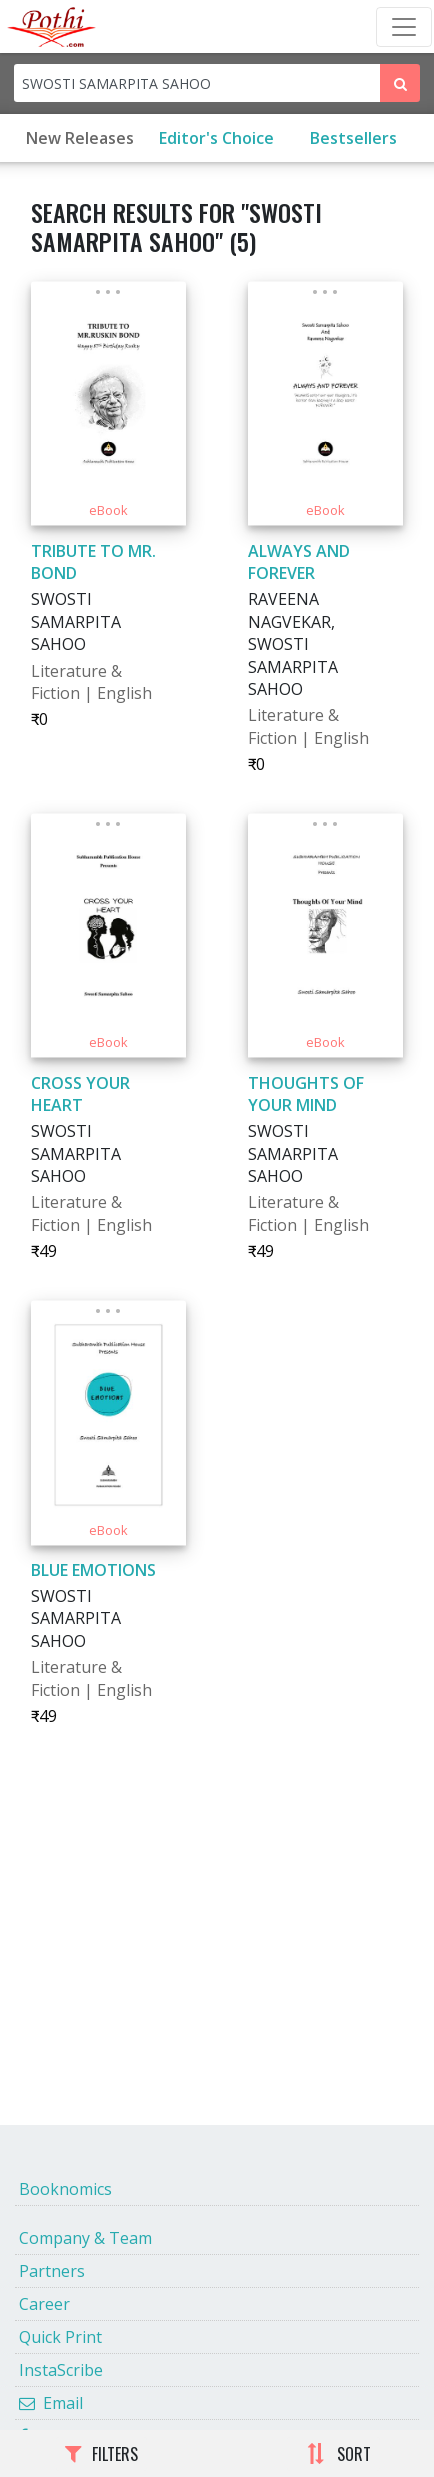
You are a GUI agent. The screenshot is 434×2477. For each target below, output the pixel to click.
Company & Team (85, 2238)
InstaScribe (61, 2370)
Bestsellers (353, 138)
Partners (52, 2271)
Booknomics (65, 2189)
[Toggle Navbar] (404, 27)
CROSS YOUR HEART (80, 1094)
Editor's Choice (216, 138)
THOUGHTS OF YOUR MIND (306, 1094)
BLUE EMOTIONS (93, 1570)
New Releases (80, 138)
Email (51, 2403)
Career (44, 2304)
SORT (338, 2454)
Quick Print (60, 2337)
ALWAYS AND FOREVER (299, 562)
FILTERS (101, 2454)
